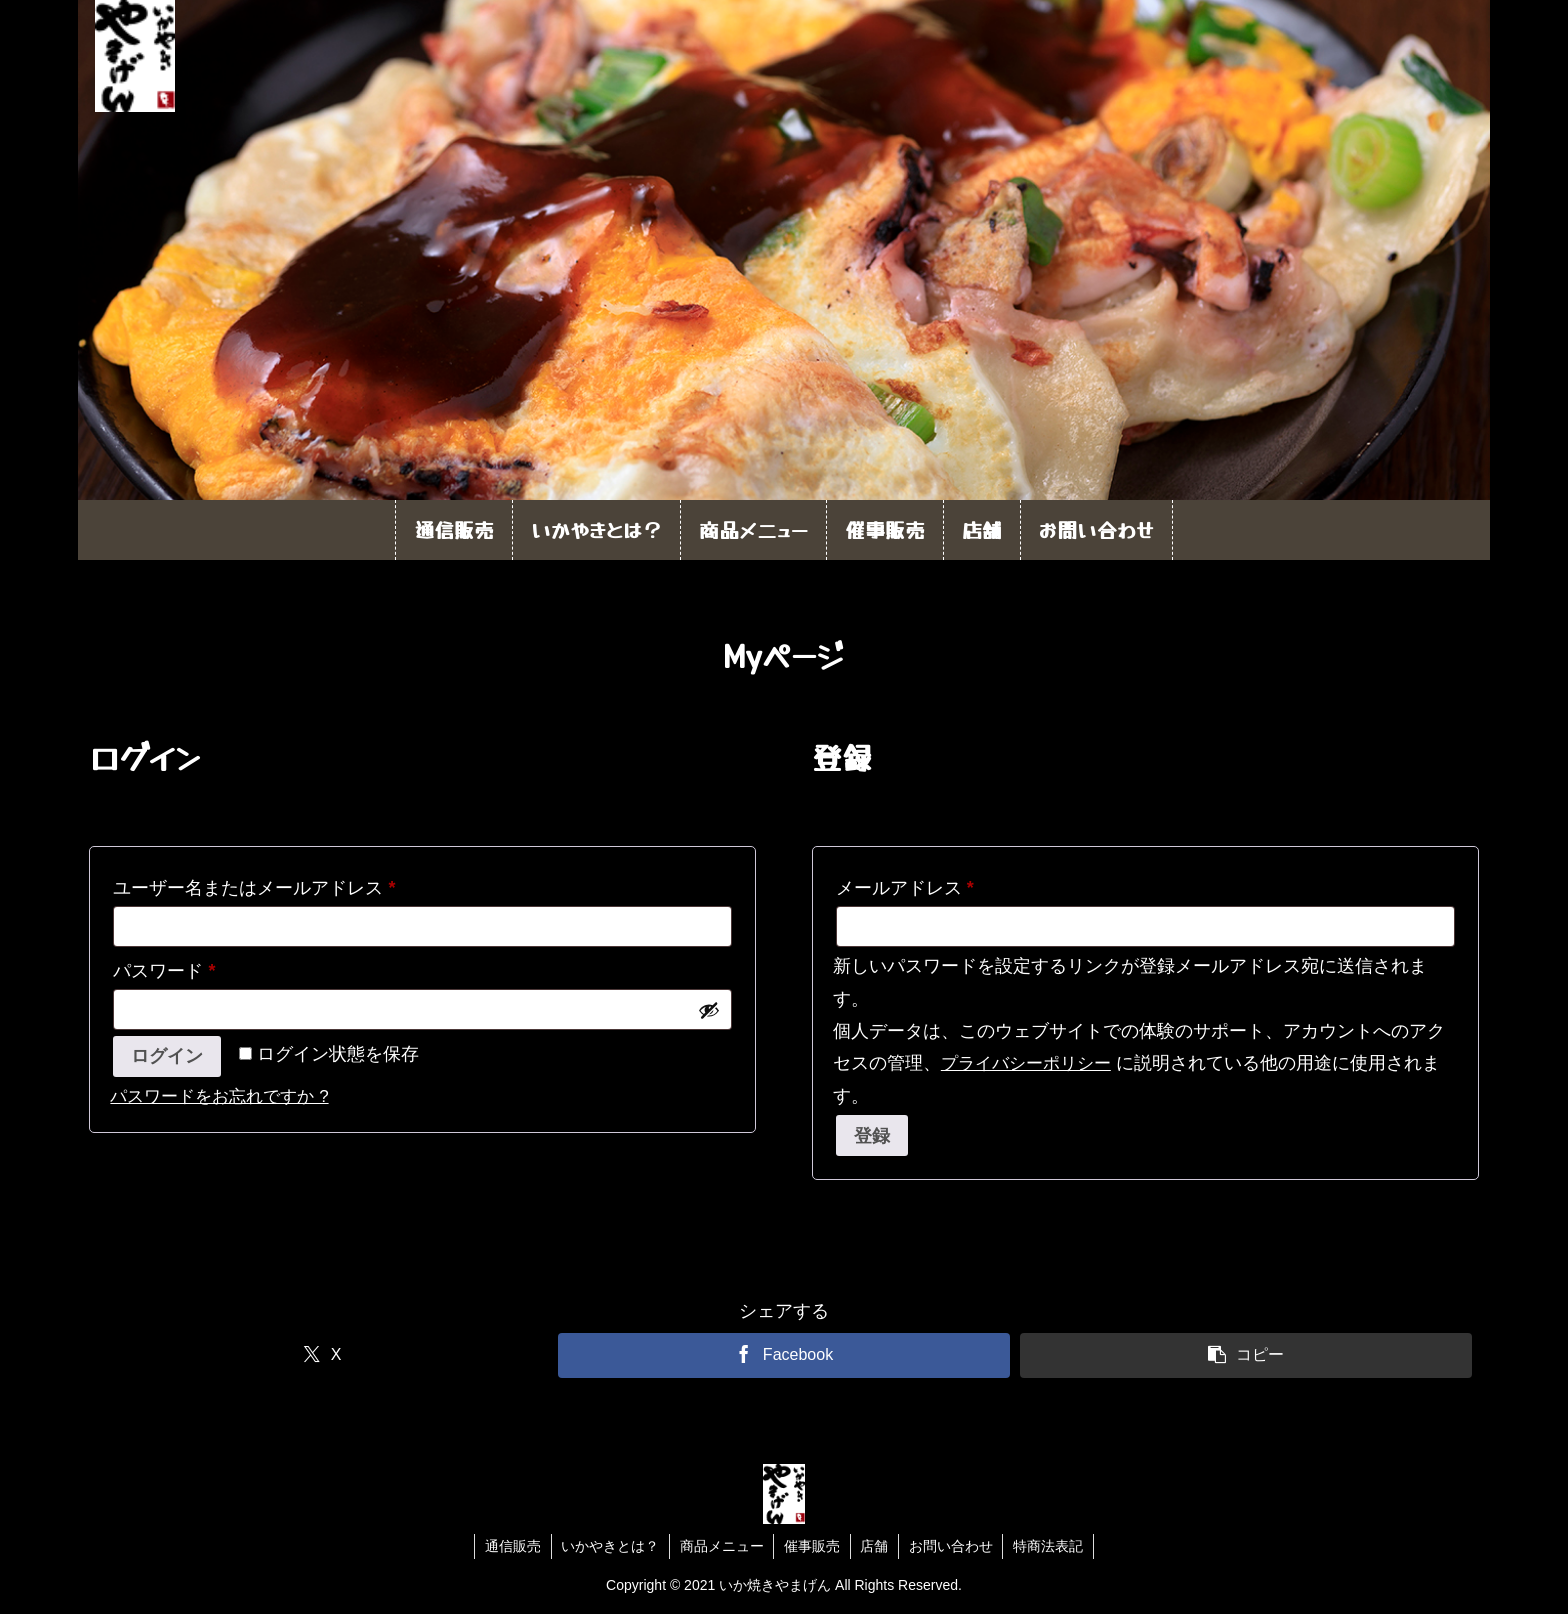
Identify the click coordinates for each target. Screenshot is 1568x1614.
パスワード (172, 971)
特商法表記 (1050, 1546)
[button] (1245, 1355)
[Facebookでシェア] (783, 1355)
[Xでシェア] (321, 1355)
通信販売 (511, 1546)
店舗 (875, 1546)
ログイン (167, 1056)
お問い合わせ (952, 1546)
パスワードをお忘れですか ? (219, 1096)
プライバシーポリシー (1026, 1063)
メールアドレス (913, 888)
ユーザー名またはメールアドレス (262, 888)
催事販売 (812, 1546)
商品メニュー (721, 1546)
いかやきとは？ (609, 1546)
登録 (872, 1136)
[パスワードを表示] (709, 1010)
